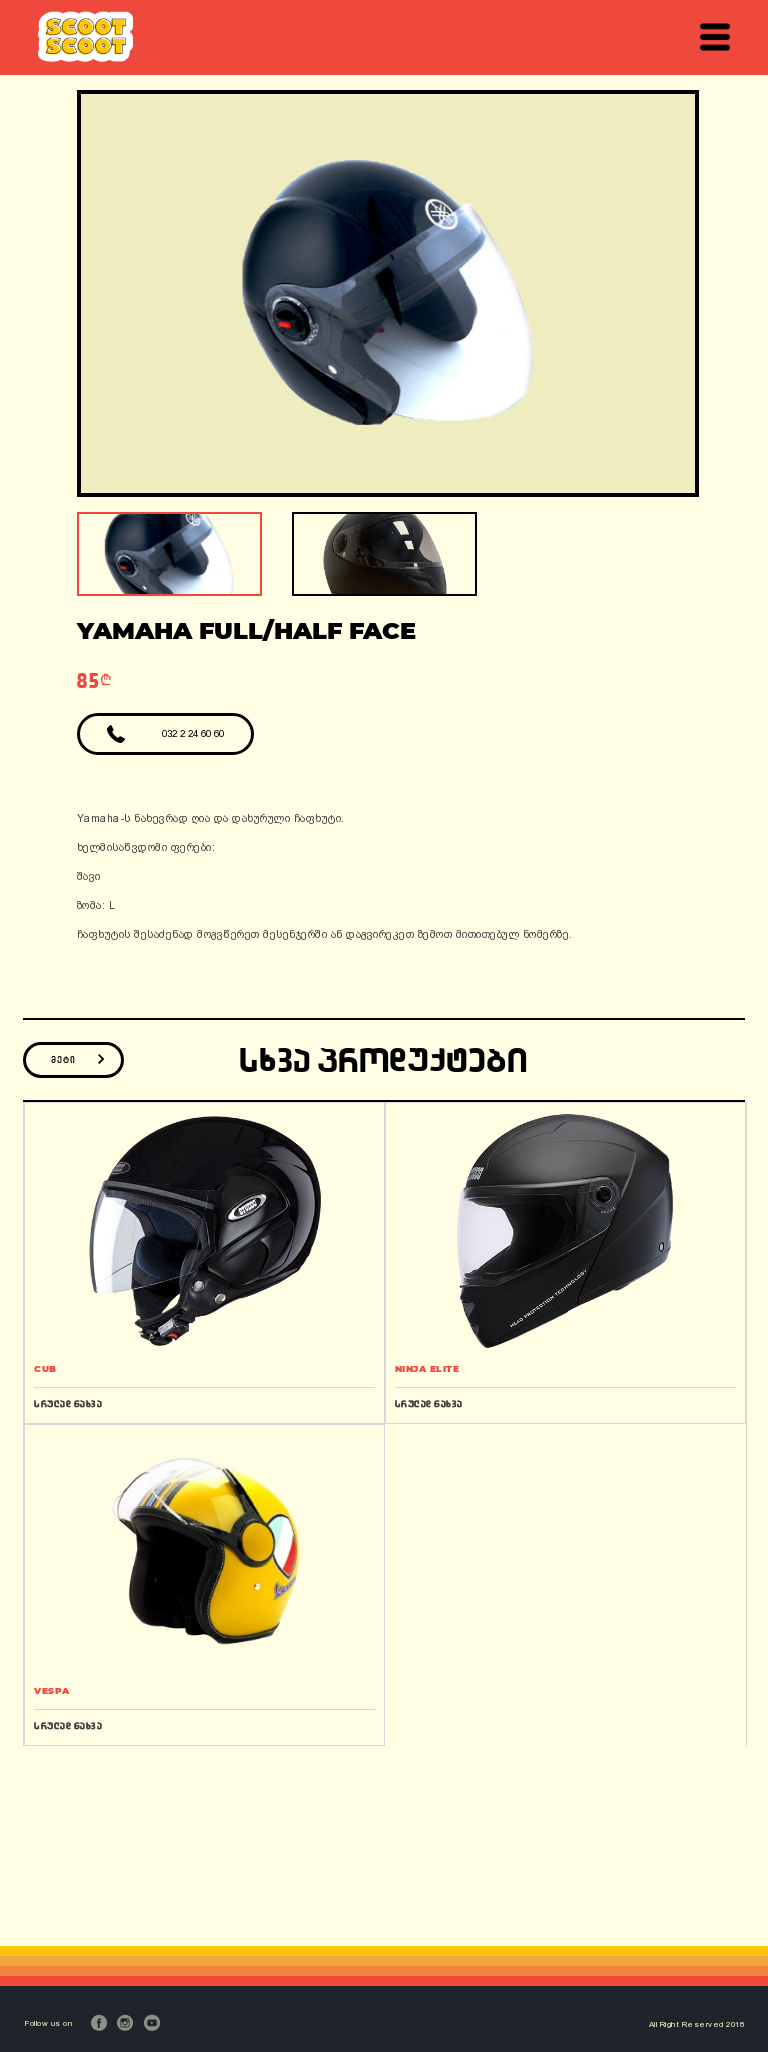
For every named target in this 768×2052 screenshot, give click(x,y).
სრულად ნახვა (68, 1403)
